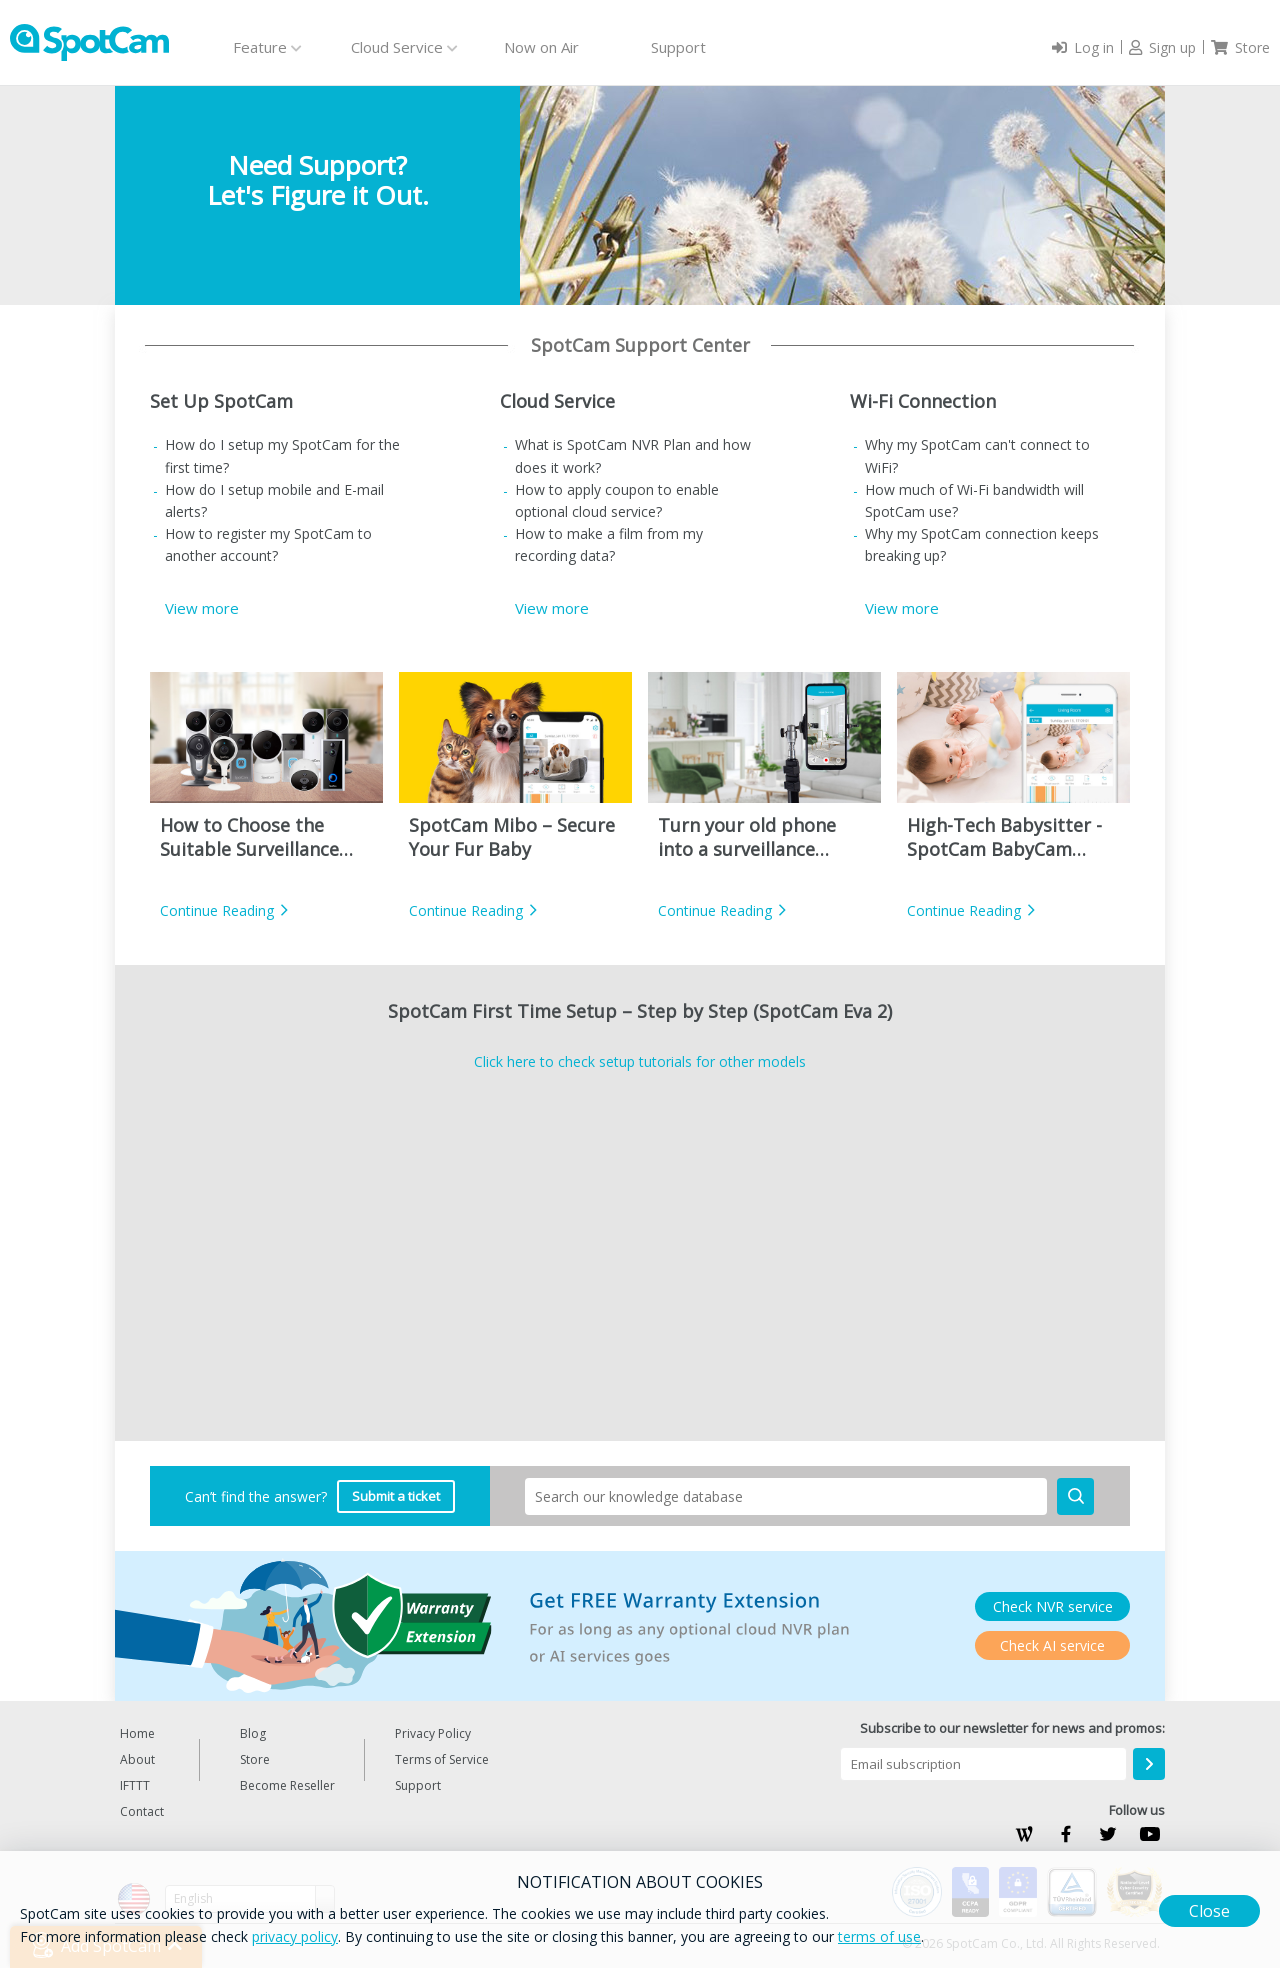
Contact (142, 1811)
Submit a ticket (396, 1496)
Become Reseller (287, 1785)
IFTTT (135, 1785)
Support (678, 47)
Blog (253, 1733)
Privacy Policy (433, 1733)
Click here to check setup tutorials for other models (640, 1061)
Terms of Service (442, 1759)
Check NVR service (1053, 1606)
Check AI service (1052, 1645)
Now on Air (541, 47)
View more (202, 608)
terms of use (879, 1936)
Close (1209, 1911)
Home (137, 1733)
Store (255, 1759)
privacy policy (295, 1936)
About (137, 1759)
